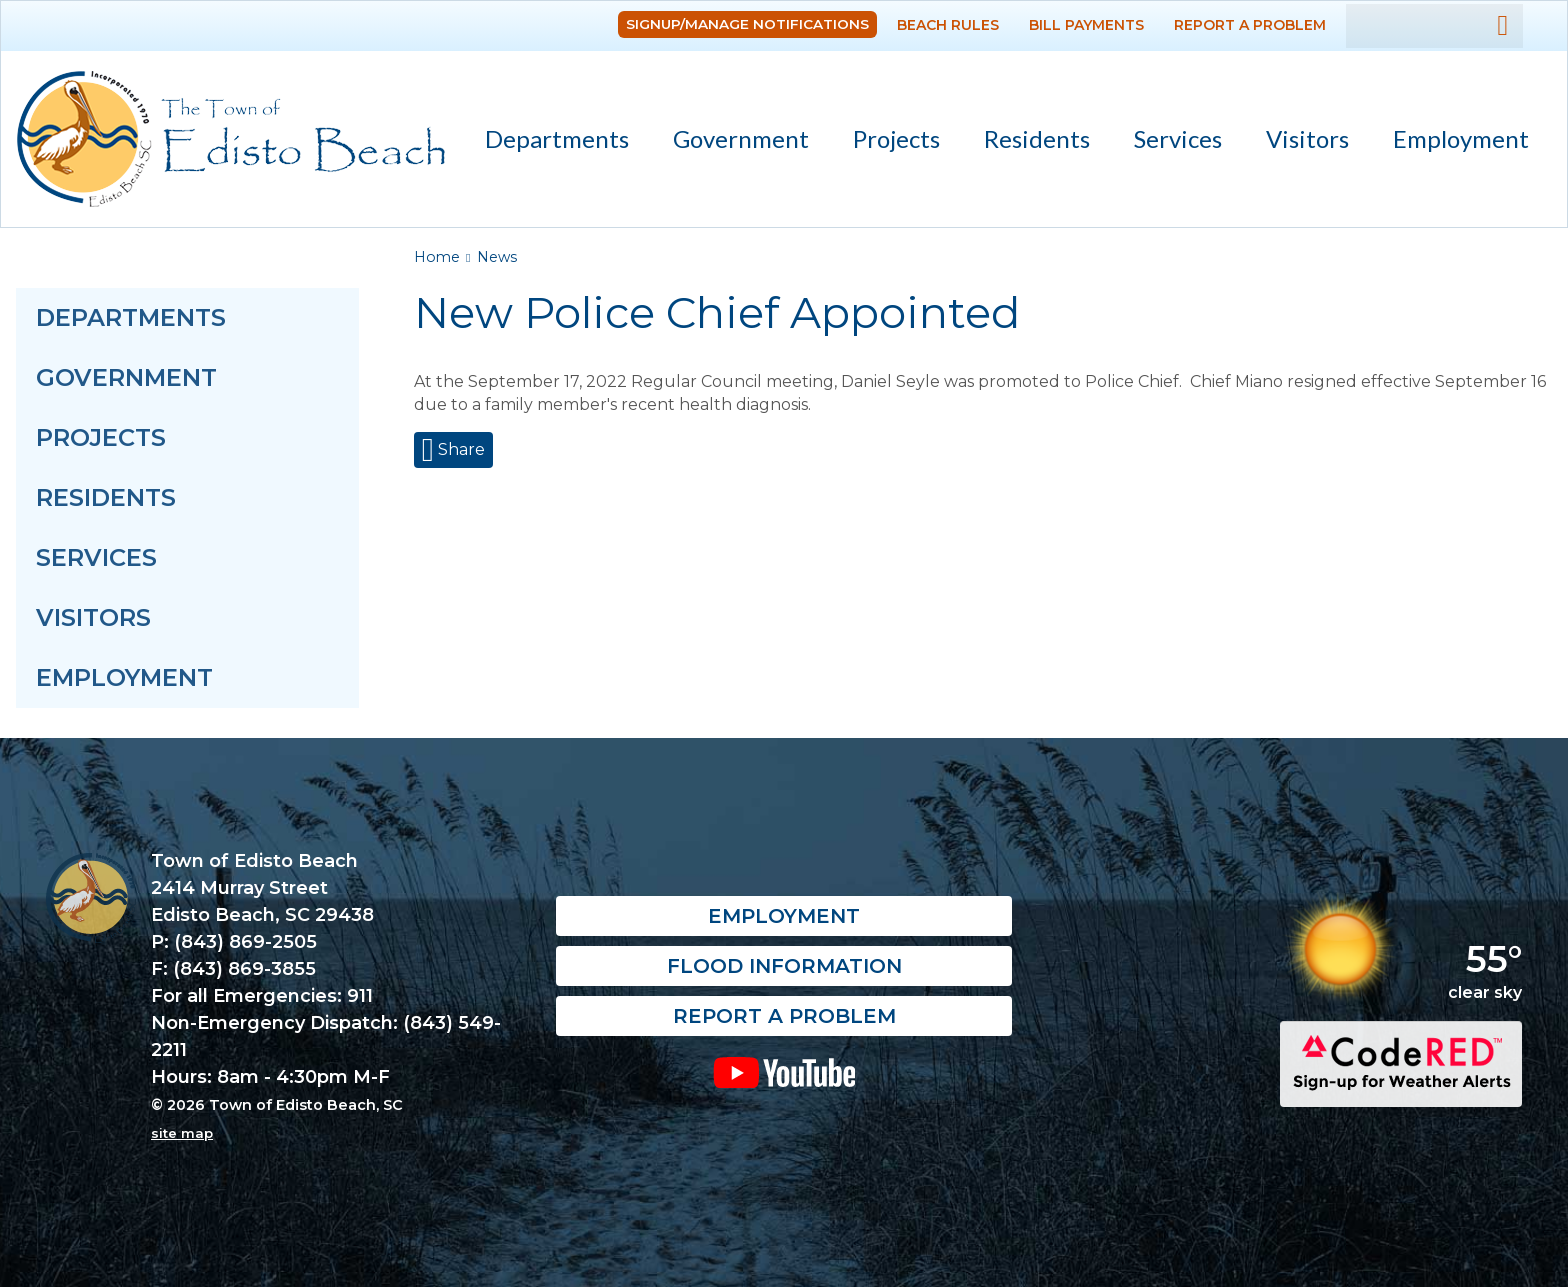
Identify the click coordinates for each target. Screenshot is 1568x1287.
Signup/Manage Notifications (747, 24)
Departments (548, 142)
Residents (1028, 142)
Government (732, 142)
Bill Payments (1086, 25)
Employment (1461, 138)
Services (1169, 142)
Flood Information (784, 967)
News (497, 257)
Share (459, 449)
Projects (896, 138)
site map (182, 1133)
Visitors (1298, 142)
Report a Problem (1250, 25)
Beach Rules (948, 25)
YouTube (784, 1073)
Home (437, 257)
